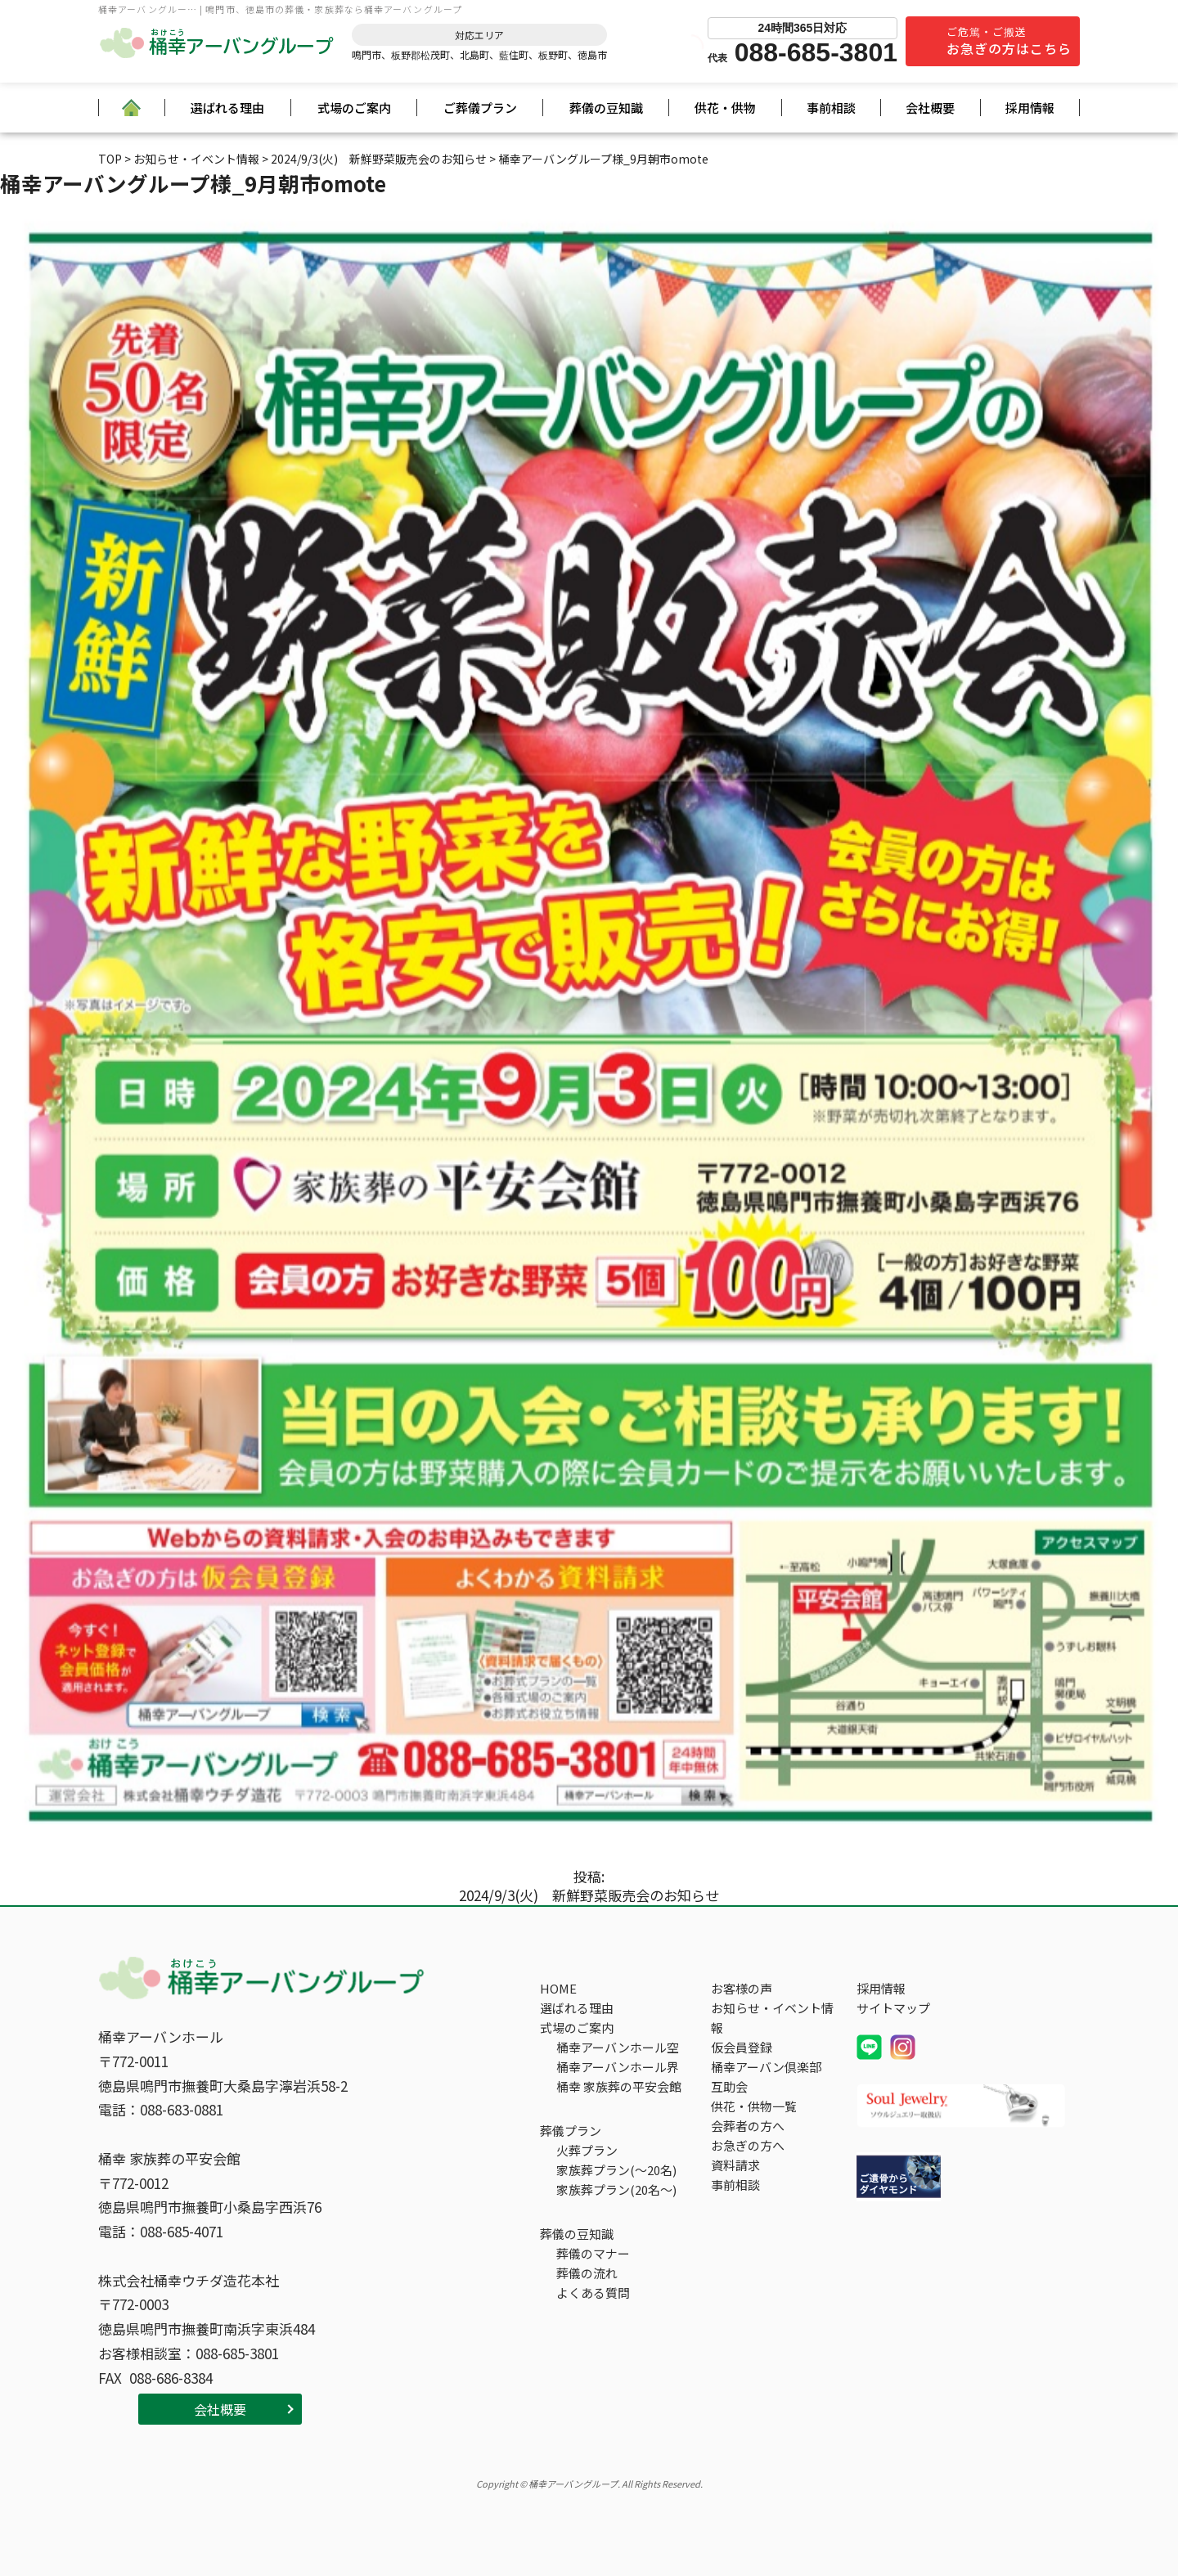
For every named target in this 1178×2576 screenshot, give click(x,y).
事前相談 (831, 107)
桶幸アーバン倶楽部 (766, 2066)
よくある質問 (593, 2292)
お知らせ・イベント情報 (772, 2017)
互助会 (729, 2086)
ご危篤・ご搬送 (1009, 41)
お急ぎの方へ (748, 2145)
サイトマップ (893, 2007)
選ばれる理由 (227, 107)
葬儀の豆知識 (606, 107)
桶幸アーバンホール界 (617, 2066)
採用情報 (1029, 107)
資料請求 (735, 2165)
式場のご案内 (354, 107)
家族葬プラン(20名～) (616, 2189)
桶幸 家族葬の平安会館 (618, 2086)
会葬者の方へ (748, 2125)
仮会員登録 (741, 2047)
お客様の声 (741, 1988)
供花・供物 (725, 107)
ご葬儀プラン (480, 107)
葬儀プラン (570, 2130)
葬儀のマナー (593, 2253)
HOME (558, 1988)
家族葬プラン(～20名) (616, 2169)
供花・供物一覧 (754, 2106)
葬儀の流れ (587, 2273)
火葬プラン (587, 2150)
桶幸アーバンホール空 (617, 2047)
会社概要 (930, 107)
